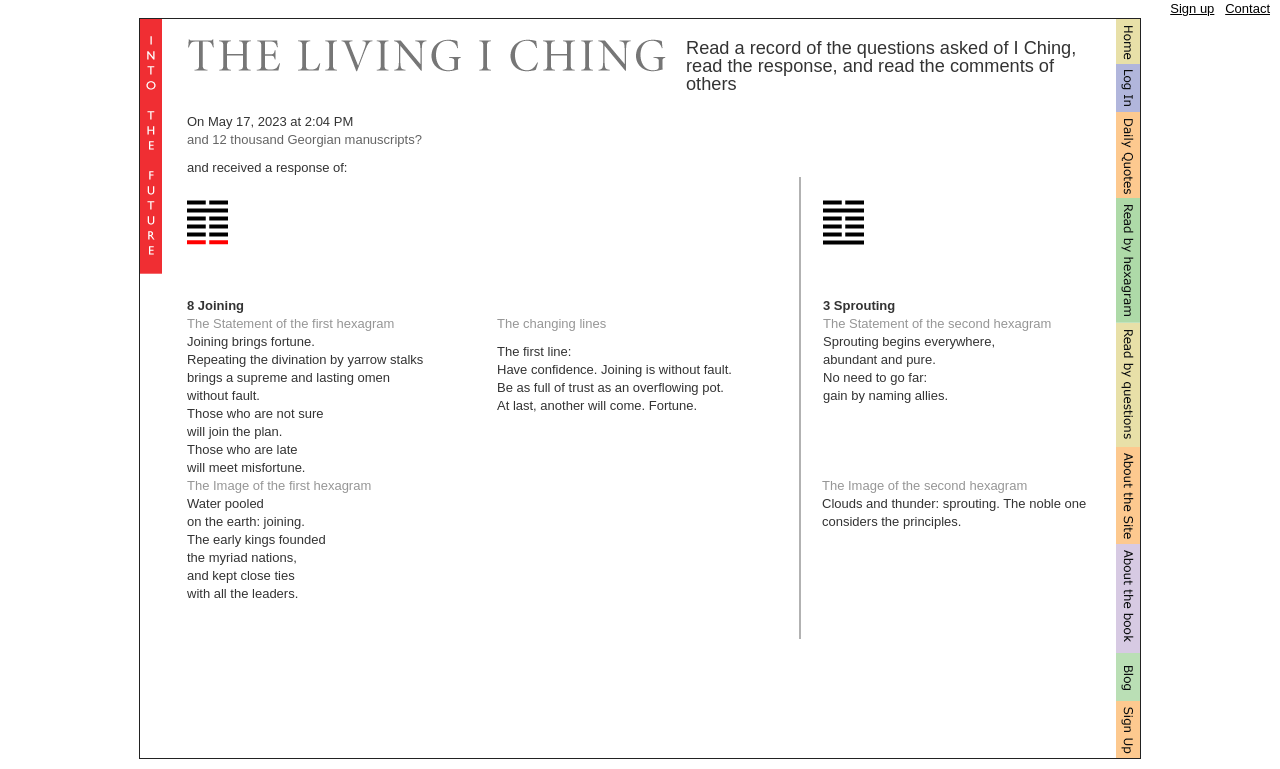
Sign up (1192, 8)
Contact (1247, 8)
